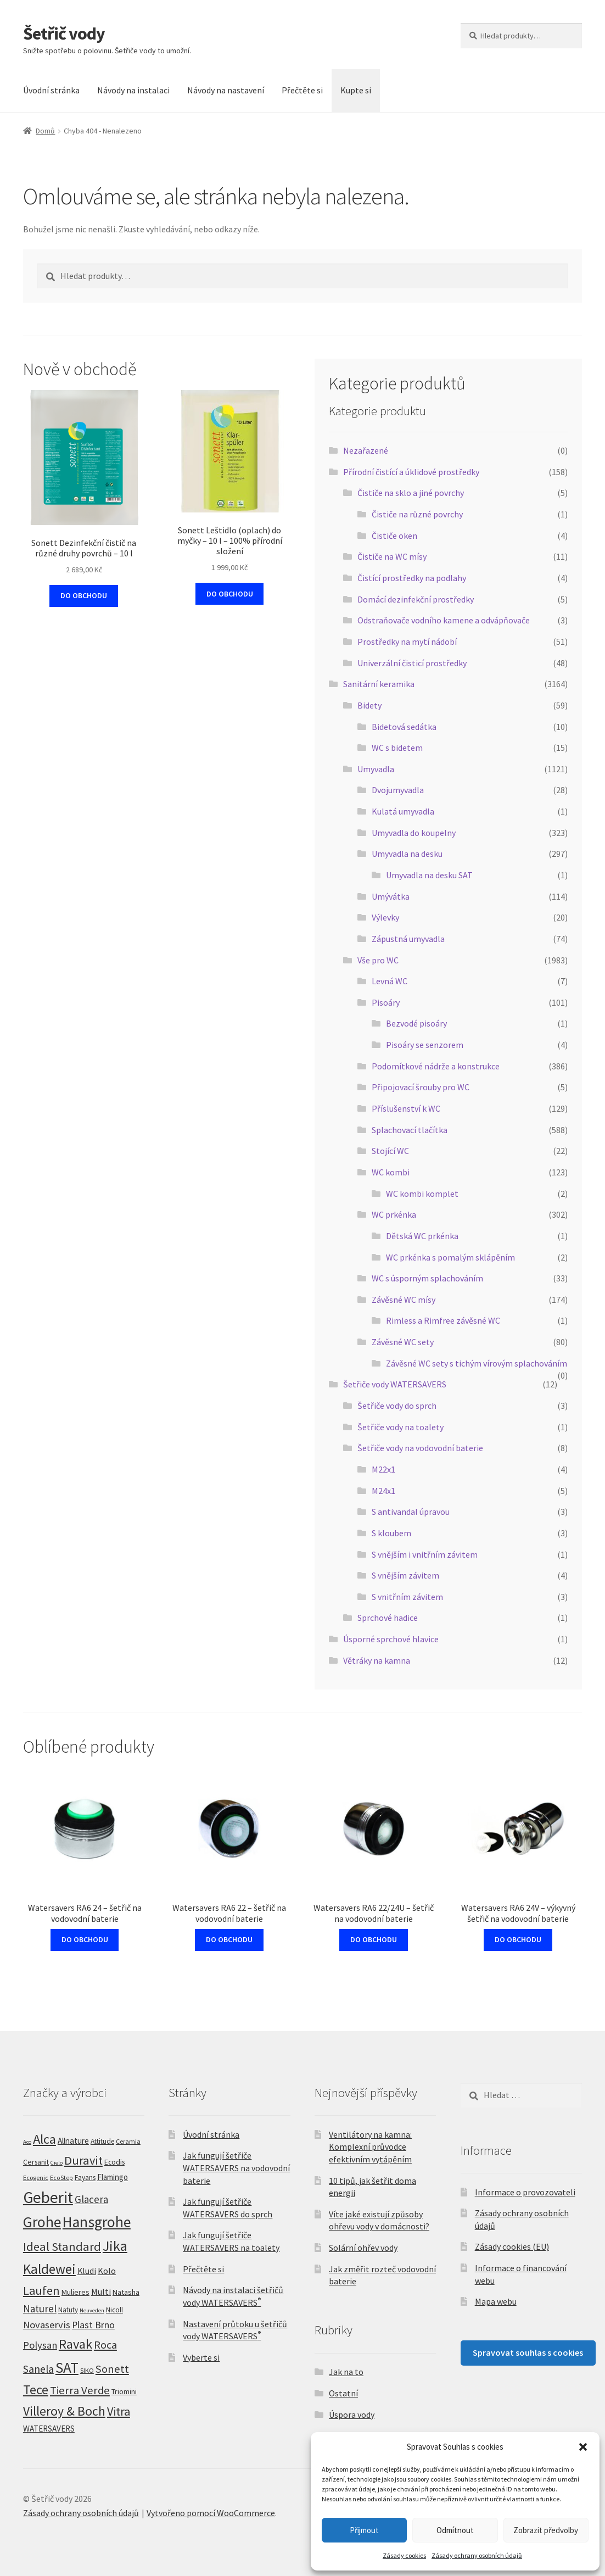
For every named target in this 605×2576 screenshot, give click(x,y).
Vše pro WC (378, 960)
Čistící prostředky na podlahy (411, 577)
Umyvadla (375, 768)
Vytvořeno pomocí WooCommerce (211, 2512)
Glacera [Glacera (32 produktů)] (91, 2199)
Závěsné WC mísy (403, 1299)
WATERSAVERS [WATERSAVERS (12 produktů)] (49, 2428)
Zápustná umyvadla (408, 938)
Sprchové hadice (387, 1617)
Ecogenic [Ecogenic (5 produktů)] (35, 2177)
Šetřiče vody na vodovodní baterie (420, 1447)
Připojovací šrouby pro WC (420, 1086)
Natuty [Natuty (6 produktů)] (68, 2310)
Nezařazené (365, 450)
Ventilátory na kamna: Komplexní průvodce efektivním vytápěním (370, 2147)
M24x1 (383, 1490)
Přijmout (364, 2530)
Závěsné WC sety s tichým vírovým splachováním (476, 1363)
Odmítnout (455, 2530)
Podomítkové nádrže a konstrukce (436, 1066)
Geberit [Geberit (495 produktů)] (48, 2197)
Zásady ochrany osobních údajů (477, 2555)
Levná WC (389, 980)
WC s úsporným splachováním (427, 1278)
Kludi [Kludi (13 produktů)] (86, 2271)
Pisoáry (386, 1002)
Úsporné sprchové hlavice (391, 1638)
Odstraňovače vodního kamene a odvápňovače (443, 620)
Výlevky (385, 917)
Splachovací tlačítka (409, 1129)
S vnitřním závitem (407, 1596)
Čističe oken (394, 535)
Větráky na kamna (376, 1660)
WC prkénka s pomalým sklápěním (450, 1257)
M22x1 (383, 1469)
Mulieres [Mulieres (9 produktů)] (75, 2292)
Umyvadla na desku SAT (429, 874)
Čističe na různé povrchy (417, 514)
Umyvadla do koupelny (414, 832)
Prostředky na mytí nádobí (407, 641)
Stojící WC (390, 1150)
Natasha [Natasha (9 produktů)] (126, 2292)
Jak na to (346, 2371)
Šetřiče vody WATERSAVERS (394, 1384)
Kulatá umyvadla (403, 811)
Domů (45, 131)
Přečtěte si (302, 90)
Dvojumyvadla (398, 789)
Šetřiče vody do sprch (396, 1405)
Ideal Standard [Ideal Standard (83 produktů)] (62, 2246)
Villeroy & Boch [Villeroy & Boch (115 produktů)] (64, 2411)
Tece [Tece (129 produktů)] (35, 2389)
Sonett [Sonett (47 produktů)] (112, 2369)
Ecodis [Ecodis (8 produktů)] (114, 2162)
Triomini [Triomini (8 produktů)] (124, 2391)
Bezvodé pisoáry (416, 1023)
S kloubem (391, 1532)
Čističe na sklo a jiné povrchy (410, 492)
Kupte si (355, 90)
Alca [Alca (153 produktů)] (44, 2139)
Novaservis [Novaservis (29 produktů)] (46, 2324)
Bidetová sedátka (404, 726)
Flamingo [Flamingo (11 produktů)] (112, 2177)
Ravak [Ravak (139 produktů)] (75, 2343)
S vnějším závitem (405, 1575)
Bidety (369, 705)
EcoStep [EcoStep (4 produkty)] (61, 2178)
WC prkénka (394, 1214)
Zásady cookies (404, 2555)
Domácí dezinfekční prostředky (415, 599)
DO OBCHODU (83, 595)
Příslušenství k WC (406, 1108)
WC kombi (391, 1172)
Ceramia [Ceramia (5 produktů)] (128, 2141)
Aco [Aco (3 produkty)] (27, 2141)
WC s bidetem (397, 747)
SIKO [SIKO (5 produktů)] (87, 2370)
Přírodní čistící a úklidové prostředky (411, 471)
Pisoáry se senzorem (424, 1044)
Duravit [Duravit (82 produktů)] (83, 2160)
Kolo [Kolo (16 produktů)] (107, 2270)
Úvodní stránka (51, 90)
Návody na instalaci (133, 90)
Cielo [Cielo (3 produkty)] (57, 2162)
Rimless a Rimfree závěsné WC (443, 1320)
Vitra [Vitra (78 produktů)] (118, 2411)
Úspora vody (351, 2414)
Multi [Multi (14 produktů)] (101, 2291)
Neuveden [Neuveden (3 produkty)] (92, 2310)
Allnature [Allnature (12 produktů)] (73, 2140)
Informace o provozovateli (525, 2192)
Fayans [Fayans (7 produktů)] (85, 2177)
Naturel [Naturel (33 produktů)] (40, 2308)
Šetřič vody (64, 33)
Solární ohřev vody (363, 2247)
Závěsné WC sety (403, 1341)
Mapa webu (496, 2301)
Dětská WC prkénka (422, 1235)
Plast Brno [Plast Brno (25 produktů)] (93, 2324)
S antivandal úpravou (411, 1511)
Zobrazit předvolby (545, 2530)
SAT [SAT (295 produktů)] (67, 2367)
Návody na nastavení (225, 90)
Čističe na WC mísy (392, 556)
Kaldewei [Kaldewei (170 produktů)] (49, 2269)
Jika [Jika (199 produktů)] (115, 2246)
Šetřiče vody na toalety (400, 1426)
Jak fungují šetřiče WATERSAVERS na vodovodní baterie (236, 2167)
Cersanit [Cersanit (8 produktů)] (36, 2162)
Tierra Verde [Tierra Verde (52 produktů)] (80, 2390)
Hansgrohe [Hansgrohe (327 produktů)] (97, 2222)
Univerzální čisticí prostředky (412, 662)
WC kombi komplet (422, 1193)
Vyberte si (201, 2357)
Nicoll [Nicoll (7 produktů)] (114, 2310)
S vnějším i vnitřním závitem (425, 1554)
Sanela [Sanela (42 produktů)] (38, 2369)
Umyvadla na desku (407, 853)
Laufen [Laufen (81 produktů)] (41, 2290)
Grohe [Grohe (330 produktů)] (42, 2222)
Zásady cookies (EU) (512, 2246)
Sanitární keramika (378, 683)
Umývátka (391, 896)
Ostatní (343, 2393)
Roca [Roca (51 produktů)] (105, 2345)
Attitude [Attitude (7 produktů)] (102, 2141)
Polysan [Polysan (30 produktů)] (40, 2345)
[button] (583, 2446)
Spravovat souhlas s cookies (528, 2352)
